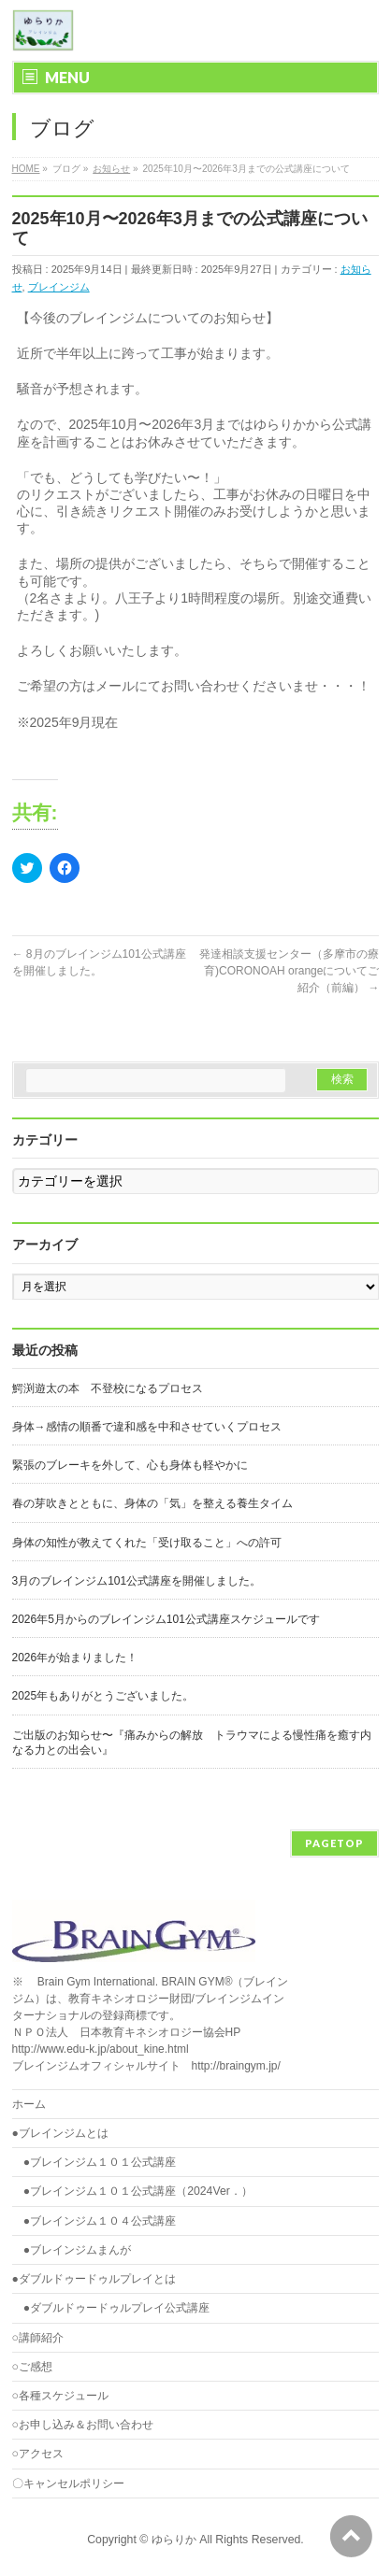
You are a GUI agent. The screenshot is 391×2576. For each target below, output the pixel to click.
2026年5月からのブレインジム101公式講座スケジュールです (166, 1619)
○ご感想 (32, 2366)
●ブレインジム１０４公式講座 (99, 2220)
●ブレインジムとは (60, 2133)
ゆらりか (174, 2539)
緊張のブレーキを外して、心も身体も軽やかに (130, 1465)
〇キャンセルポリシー (68, 2483)
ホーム (29, 2104)
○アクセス (38, 2453)
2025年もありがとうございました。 (103, 1695)
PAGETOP (334, 1843)
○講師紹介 (38, 2337)
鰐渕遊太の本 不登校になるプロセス (107, 1388)
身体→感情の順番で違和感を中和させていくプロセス (147, 1426)
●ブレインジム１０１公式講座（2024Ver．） (138, 2191)
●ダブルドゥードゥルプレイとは (94, 2278)
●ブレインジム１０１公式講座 (99, 2162)
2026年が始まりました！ (75, 1657)
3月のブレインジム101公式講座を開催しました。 (137, 1580)
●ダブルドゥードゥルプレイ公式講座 (116, 2307)
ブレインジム (59, 286)
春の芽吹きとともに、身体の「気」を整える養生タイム (152, 1503)
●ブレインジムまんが (77, 2249)
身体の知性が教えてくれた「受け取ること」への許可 (147, 1542)
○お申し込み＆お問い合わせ (82, 2424)
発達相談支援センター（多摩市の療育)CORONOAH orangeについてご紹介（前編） (289, 970)
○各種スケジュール (60, 2395)
